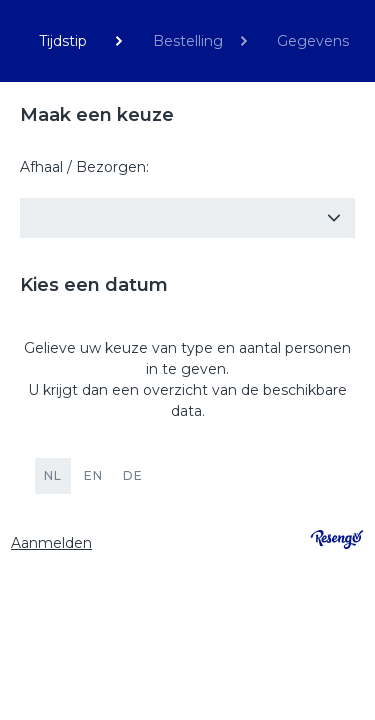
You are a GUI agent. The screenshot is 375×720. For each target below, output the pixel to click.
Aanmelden (51, 543)
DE (133, 475)
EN (93, 475)
